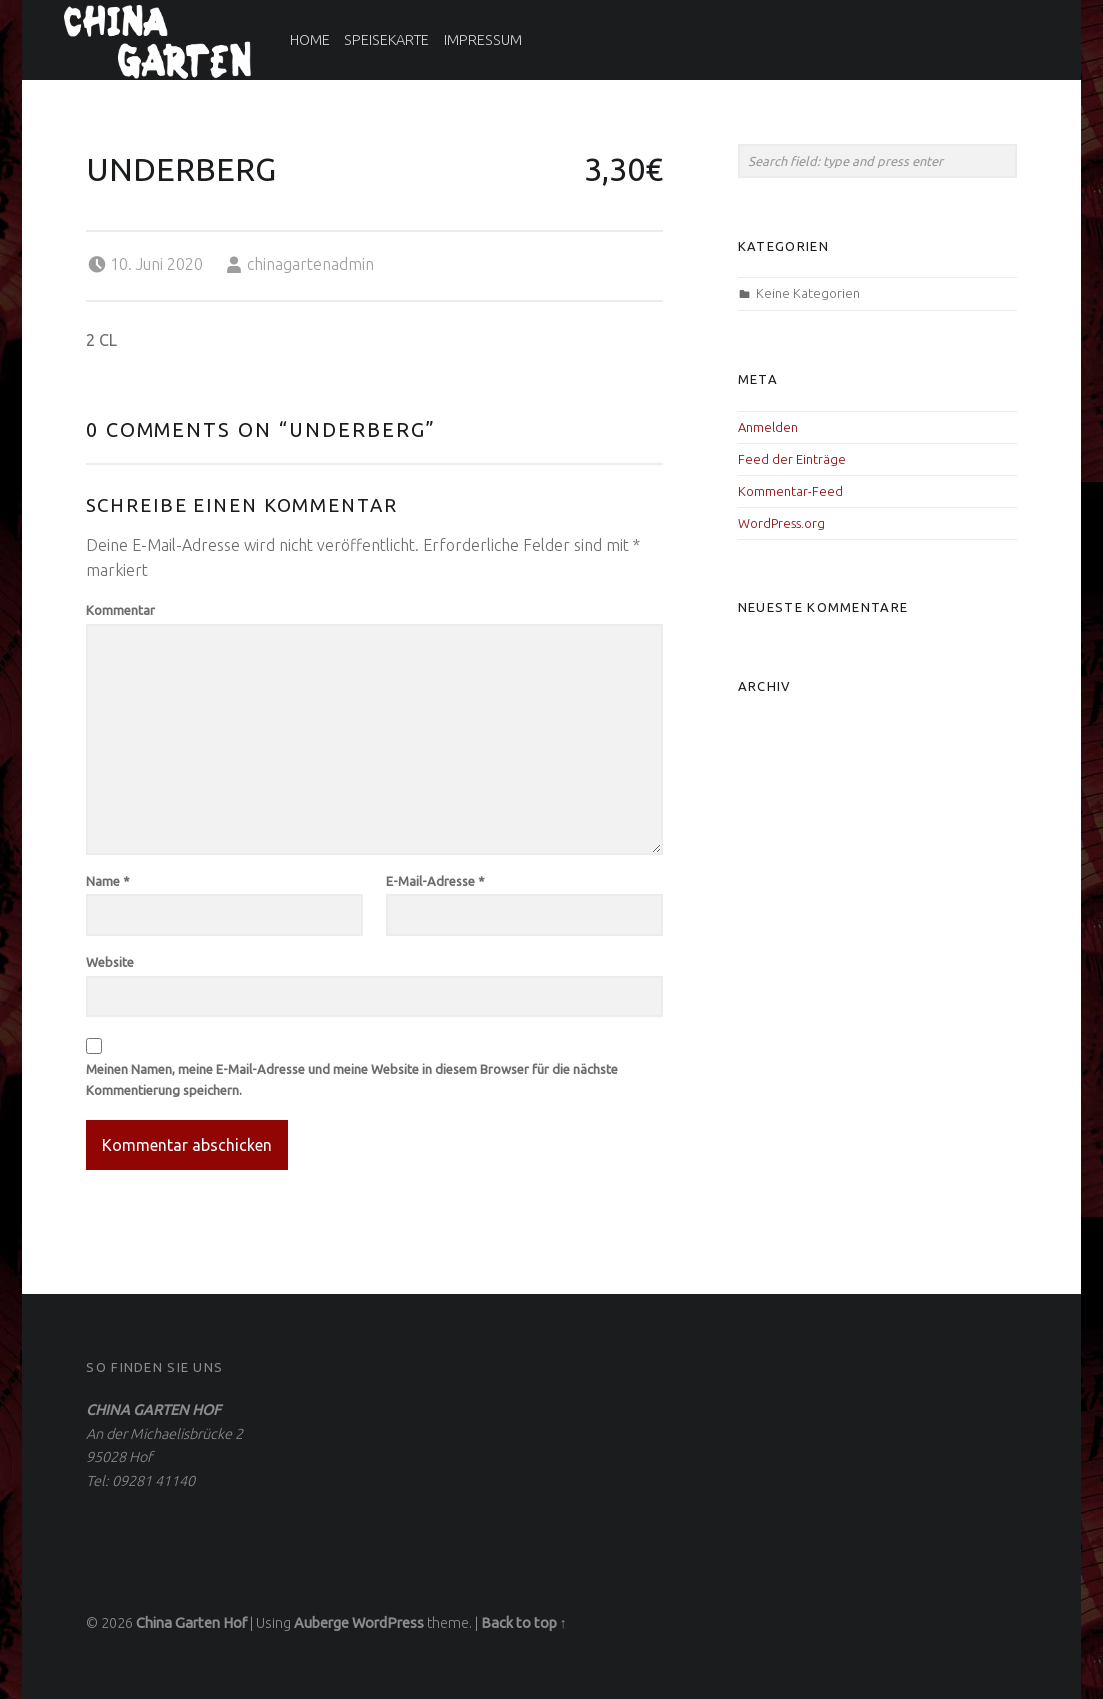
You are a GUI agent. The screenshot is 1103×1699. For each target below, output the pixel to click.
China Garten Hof (191, 1623)
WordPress (388, 1623)
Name (108, 881)
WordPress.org (781, 523)
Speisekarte (386, 40)
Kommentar (120, 610)
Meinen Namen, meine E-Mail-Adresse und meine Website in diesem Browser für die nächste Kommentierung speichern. (352, 1079)
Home (310, 40)
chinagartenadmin (310, 264)
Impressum (483, 40)
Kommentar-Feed (790, 491)
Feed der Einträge (792, 459)
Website (110, 962)
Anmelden (768, 427)
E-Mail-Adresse (435, 881)
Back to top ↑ (524, 1623)
